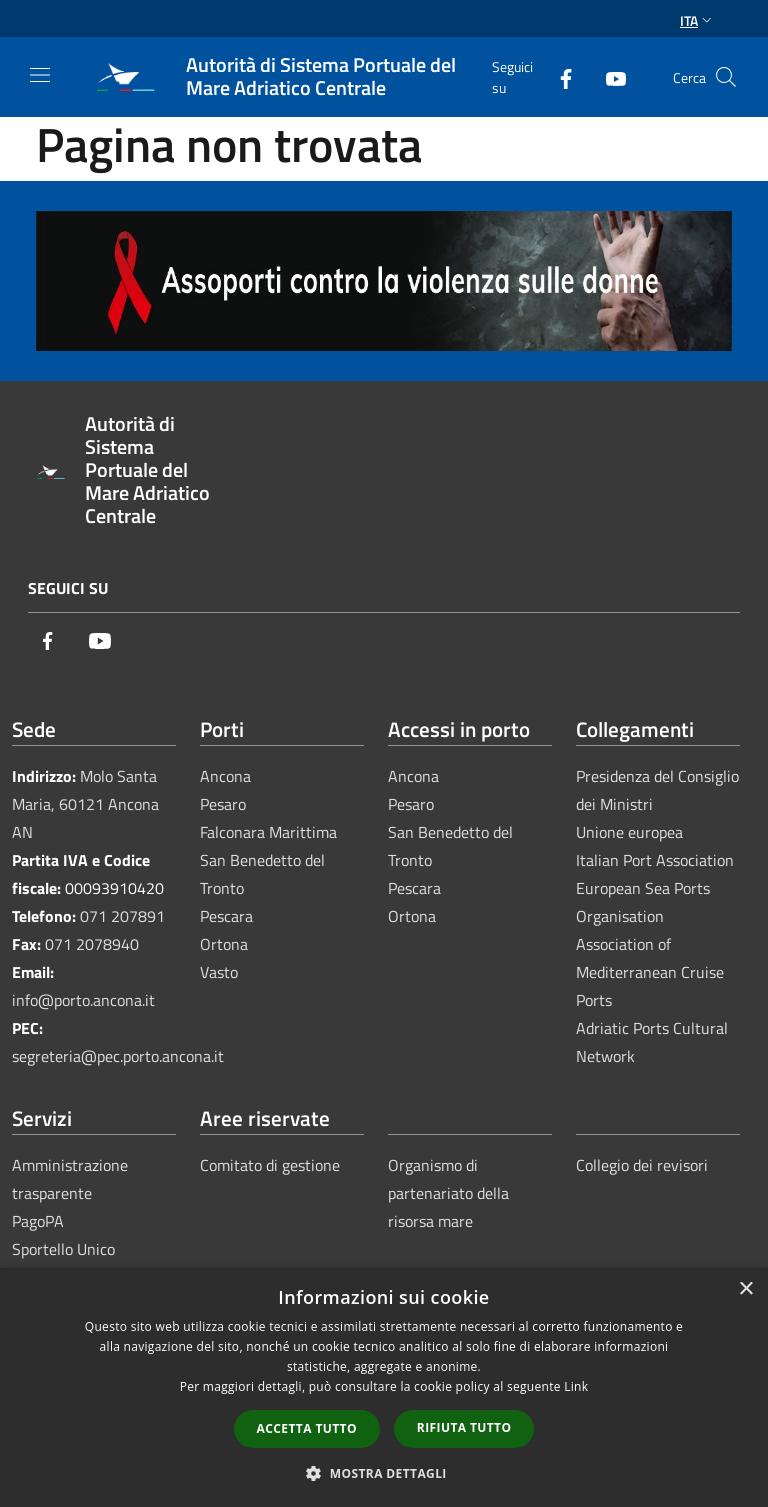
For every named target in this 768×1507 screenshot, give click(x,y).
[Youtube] (608, 76)
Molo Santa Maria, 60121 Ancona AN (85, 804)
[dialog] (384, 1387)
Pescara (226, 916)
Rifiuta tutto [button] (464, 1427)
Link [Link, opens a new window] (576, 1386)
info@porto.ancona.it (83, 1000)
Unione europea (629, 832)
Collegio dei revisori (642, 1165)
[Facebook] (558, 76)
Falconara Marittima (268, 832)
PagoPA (38, 1221)
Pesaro (223, 804)
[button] (384, 1473)
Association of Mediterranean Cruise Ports (650, 972)
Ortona (224, 944)
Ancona (225, 776)
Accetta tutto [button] (307, 1428)
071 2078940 (92, 944)
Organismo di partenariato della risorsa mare (448, 1193)
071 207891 (122, 916)
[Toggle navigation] (40, 75)
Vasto (219, 972)
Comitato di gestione (270, 1165)
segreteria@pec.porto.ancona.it (118, 1056)
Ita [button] (698, 20)
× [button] (745, 1289)
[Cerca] (726, 77)
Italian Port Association (655, 860)
